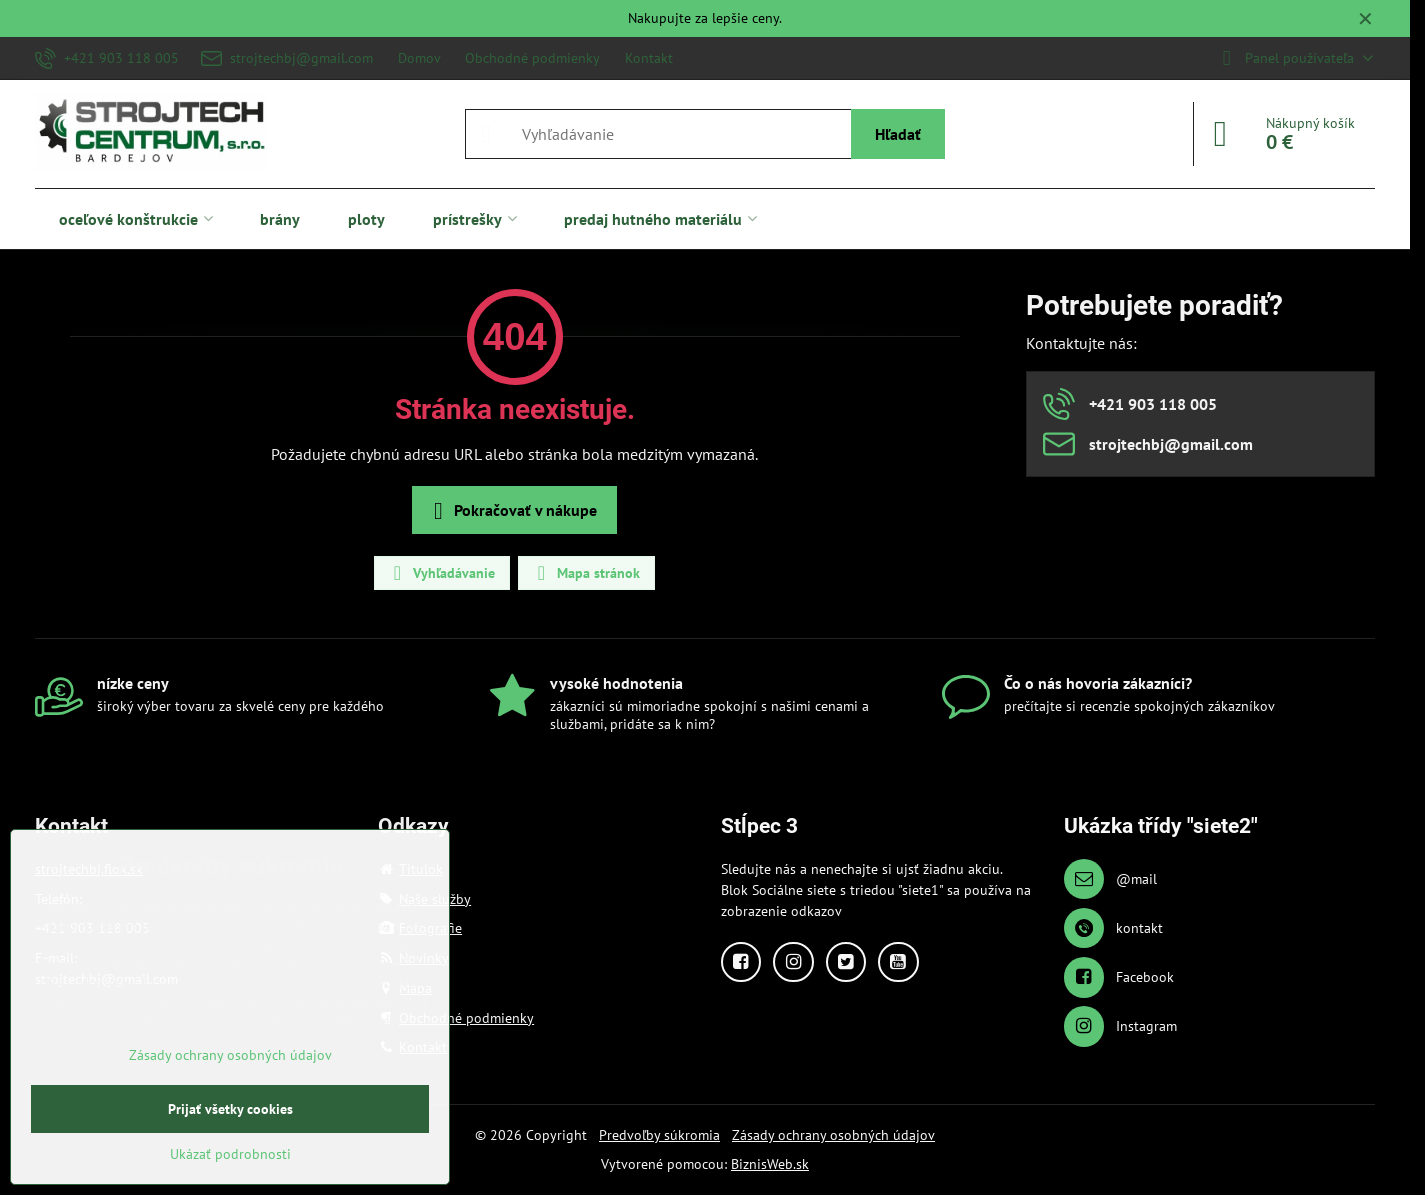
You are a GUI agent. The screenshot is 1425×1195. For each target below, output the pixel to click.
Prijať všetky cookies (230, 1109)
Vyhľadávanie (441, 573)
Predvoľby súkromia (659, 1135)
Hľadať (898, 134)
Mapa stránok (585, 573)
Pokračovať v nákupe (511, 511)
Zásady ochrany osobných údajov (833, 1135)
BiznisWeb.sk (770, 1164)
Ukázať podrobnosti (230, 1154)
